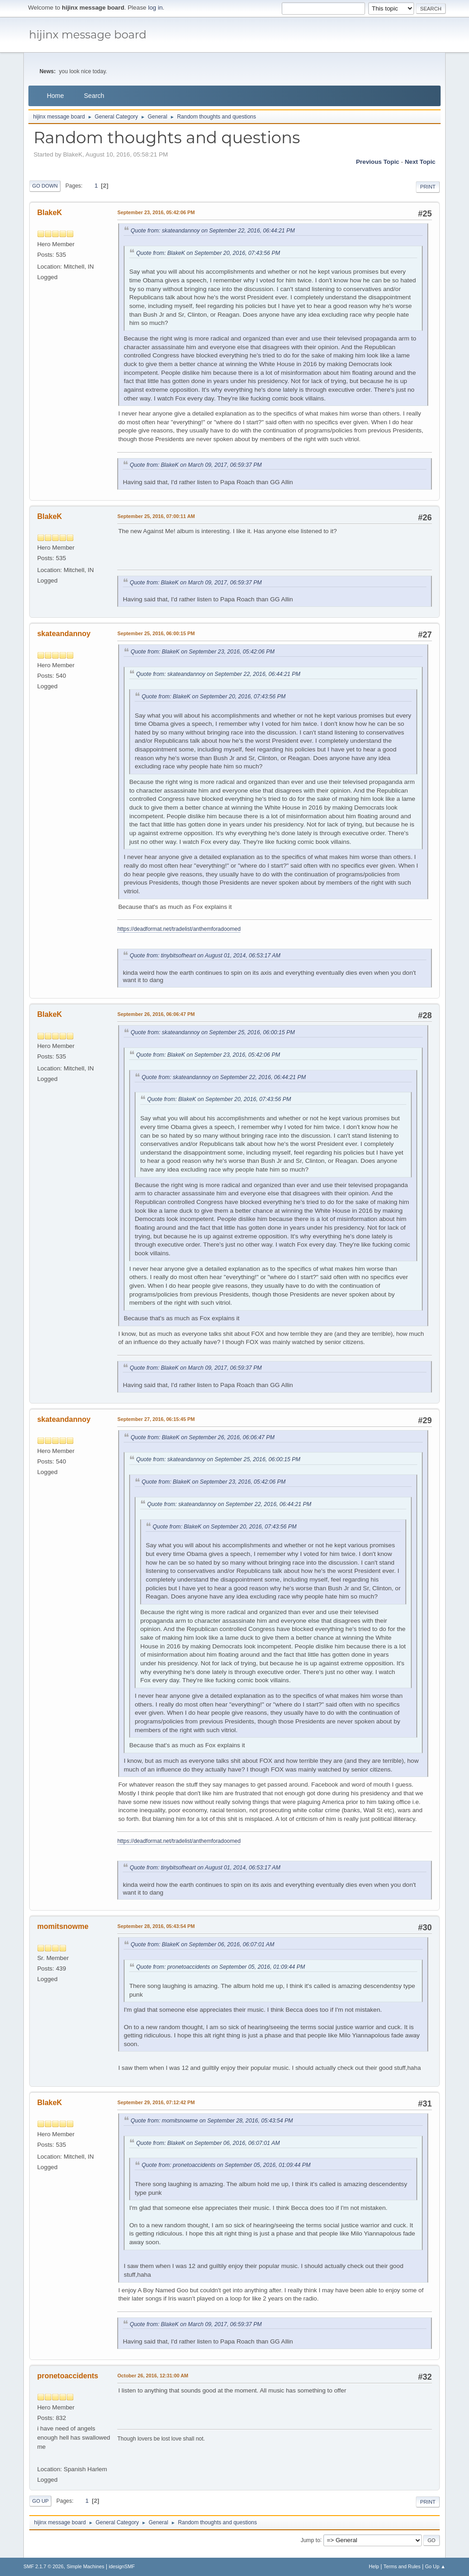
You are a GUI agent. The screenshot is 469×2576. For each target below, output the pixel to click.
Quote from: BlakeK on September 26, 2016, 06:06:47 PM (202, 1437)
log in (155, 7)
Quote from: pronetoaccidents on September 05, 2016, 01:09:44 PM (220, 1967)
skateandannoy (63, 633)
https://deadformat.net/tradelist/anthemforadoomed (178, 929)
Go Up (40, 2501)
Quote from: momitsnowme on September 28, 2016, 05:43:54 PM (212, 2120)
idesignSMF (122, 2566)
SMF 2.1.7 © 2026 (43, 2566)
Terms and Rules (401, 2566)
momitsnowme (62, 1926)
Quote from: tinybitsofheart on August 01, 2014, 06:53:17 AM (205, 955)
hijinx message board (88, 34)
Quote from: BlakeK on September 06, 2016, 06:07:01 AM (202, 1944)
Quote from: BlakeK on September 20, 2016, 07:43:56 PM (208, 253)
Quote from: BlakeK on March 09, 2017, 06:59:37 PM (196, 465)
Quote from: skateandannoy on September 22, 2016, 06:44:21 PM (212, 230)
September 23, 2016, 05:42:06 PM (156, 212)
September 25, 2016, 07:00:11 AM (156, 516)
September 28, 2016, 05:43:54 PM (156, 1926)
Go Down (45, 186)
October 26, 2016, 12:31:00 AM (152, 2375)
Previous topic (377, 161)
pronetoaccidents (67, 2376)
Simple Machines (85, 2566)
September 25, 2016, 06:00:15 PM (156, 633)
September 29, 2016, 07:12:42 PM (156, 2102)
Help (374, 2566)
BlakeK (49, 212)
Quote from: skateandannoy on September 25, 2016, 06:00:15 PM (212, 1032)
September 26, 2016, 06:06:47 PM (156, 1014)
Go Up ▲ (435, 2566)
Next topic (420, 161)
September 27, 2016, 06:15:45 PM (156, 1419)
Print (428, 186)
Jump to (310, 2540)
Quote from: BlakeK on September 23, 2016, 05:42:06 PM (202, 651)
